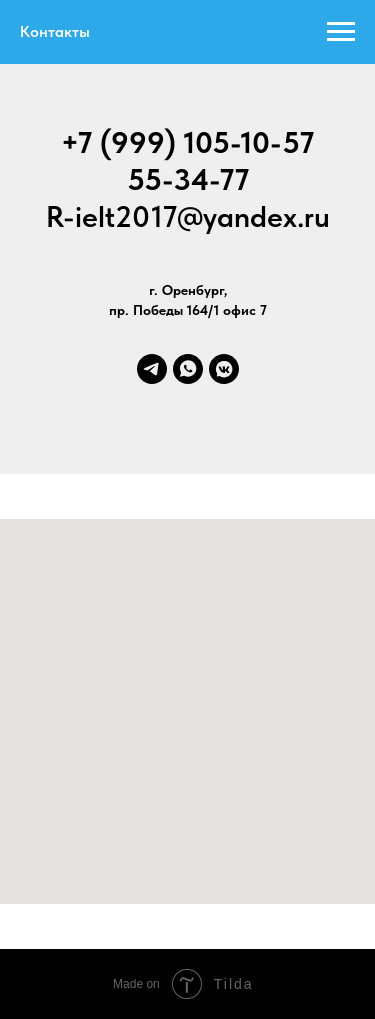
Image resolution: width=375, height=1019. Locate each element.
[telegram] (152, 369)
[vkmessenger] (224, 369)
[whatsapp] (188, 369)
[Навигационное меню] (341, 32)
